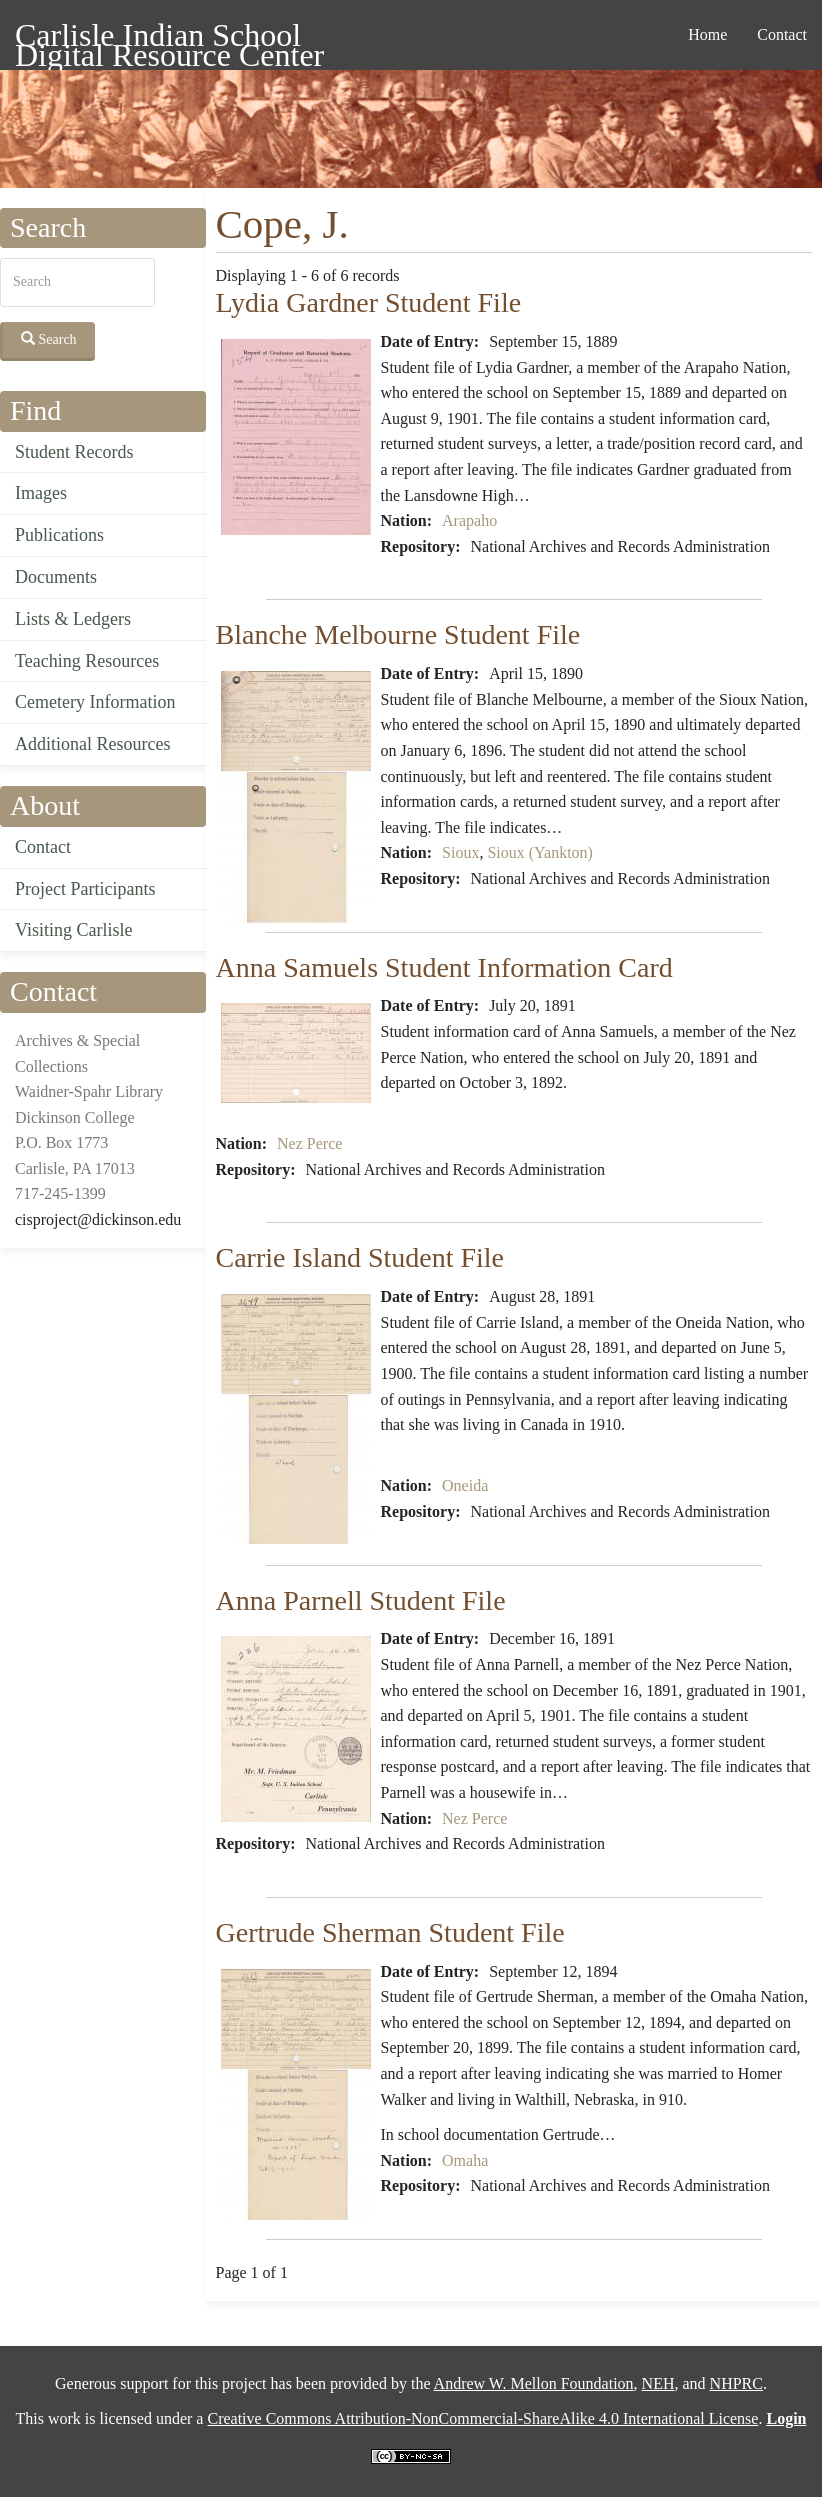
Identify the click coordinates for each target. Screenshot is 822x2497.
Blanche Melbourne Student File (398, 634)
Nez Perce (309, 1143)
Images (41, 493)
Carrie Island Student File (360, 1257)
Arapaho (469, 520)
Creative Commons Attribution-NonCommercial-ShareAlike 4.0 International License (482, 2418)
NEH (658, 2383)
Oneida (465, 1485)
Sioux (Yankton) (540, 852)
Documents (56, 577)
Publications (59, 535)
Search (49, 339)
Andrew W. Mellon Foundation (534, 2383)
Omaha (465, 2160)
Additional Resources (92, 744)
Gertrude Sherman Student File (390, 1932)
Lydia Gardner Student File (369, 302)
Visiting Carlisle (73, 930)
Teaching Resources (87, 661)
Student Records (74, 452)
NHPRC (736, 2383)
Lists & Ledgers (73, 619)
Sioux (460, 852)
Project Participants (85, 889)
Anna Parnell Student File (361, 1600)
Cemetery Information (95, 702)
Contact (782, 34)
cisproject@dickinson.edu (98, 1219)
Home (707, 34)
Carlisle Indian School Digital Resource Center (169, 38)
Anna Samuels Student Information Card (444, 967)
